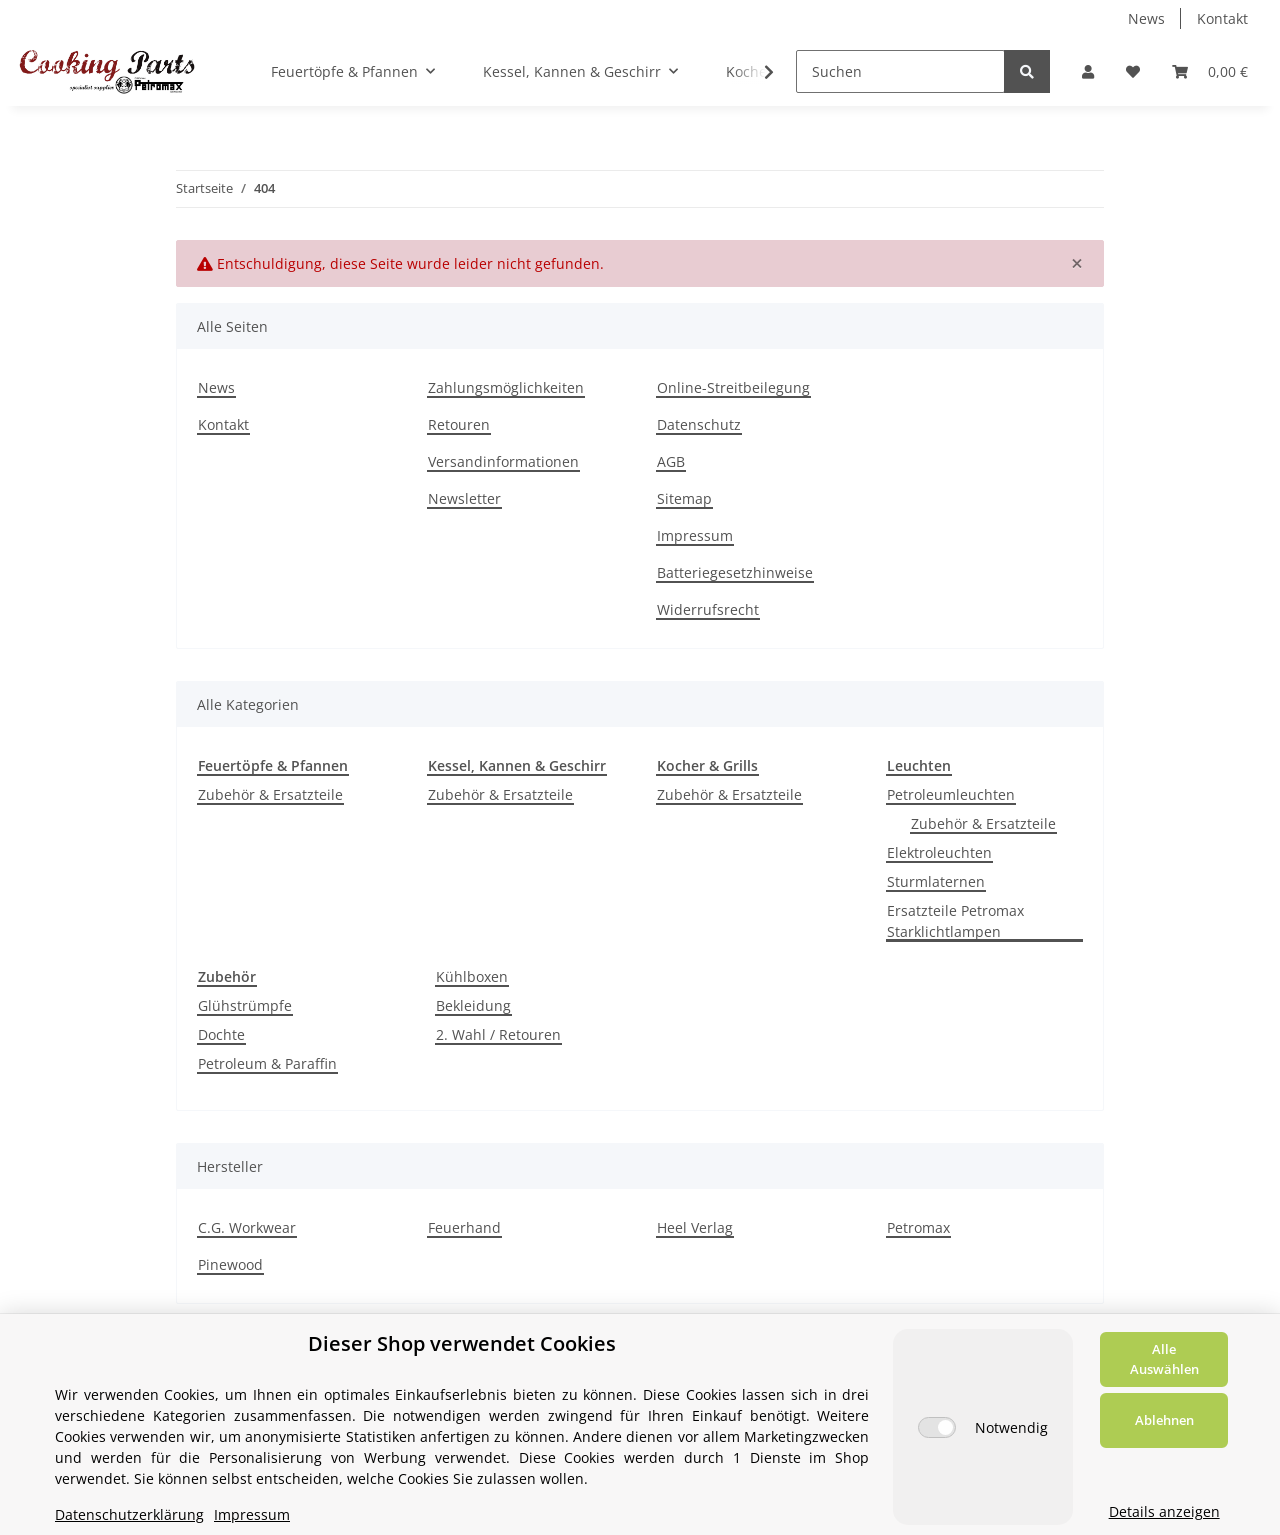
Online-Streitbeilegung (733, 387)
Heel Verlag (695, 1227)
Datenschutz (699, 424)
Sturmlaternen (936, 881)
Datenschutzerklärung (129, 1514)
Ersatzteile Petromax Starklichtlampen (955, 921)
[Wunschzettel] (1133, 71)
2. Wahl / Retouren (498, 1034)
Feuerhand (464, 1227)
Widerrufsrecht (708, 609)
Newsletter (464, 498)
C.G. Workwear (247, 1227)
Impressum (695, 535)
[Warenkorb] (1210, 71)
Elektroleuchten (939, 852)
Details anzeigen (1164, 1511)
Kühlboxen (472, 976)
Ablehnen (1164, 1420)
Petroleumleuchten (951, 794)
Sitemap (684, 498)
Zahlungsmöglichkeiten (506, 387)
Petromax (918, 1227)
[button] (1088, 71)
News (1146, 18)
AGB (671, 461)
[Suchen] (900, 71)
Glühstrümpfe (245, 1005)
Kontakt (1222, 18)
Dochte (221, 1034)
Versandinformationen (503, 461)
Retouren (459, 424)
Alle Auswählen (1164, 1359)
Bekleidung (473, 1005)
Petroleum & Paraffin (267, 1063)
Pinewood (230, 1264)
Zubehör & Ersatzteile (270, 794)
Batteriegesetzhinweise (735, 572)
